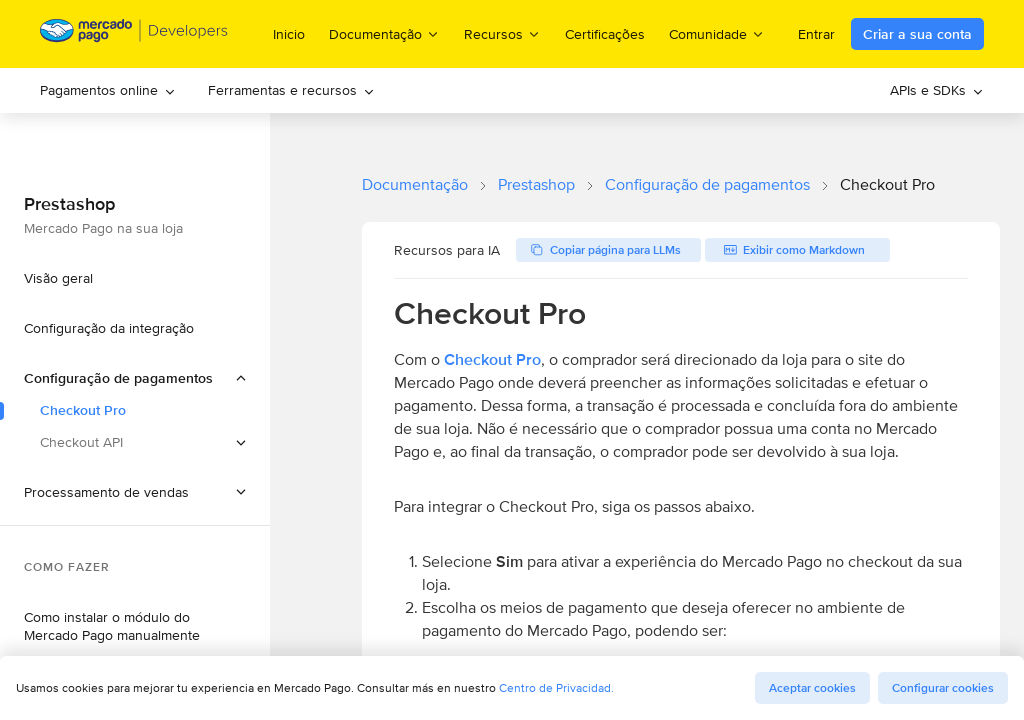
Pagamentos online (108, 90)
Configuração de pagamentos (707, 184)
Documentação (415, 184)
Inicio (289, 34)
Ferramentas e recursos (291, 90)
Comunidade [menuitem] (717, 33)
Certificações (605, 34)
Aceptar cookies (812, 688)
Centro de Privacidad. (556, 687)
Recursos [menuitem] (502, 33)
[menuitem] (108, 90)
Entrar (816, 34)
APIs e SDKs (937, 90)
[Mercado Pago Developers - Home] (134, 34)
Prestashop (536, 184)
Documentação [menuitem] (384, 33)
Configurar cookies (943, 688)
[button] (135, 492)
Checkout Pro (492, 359)
